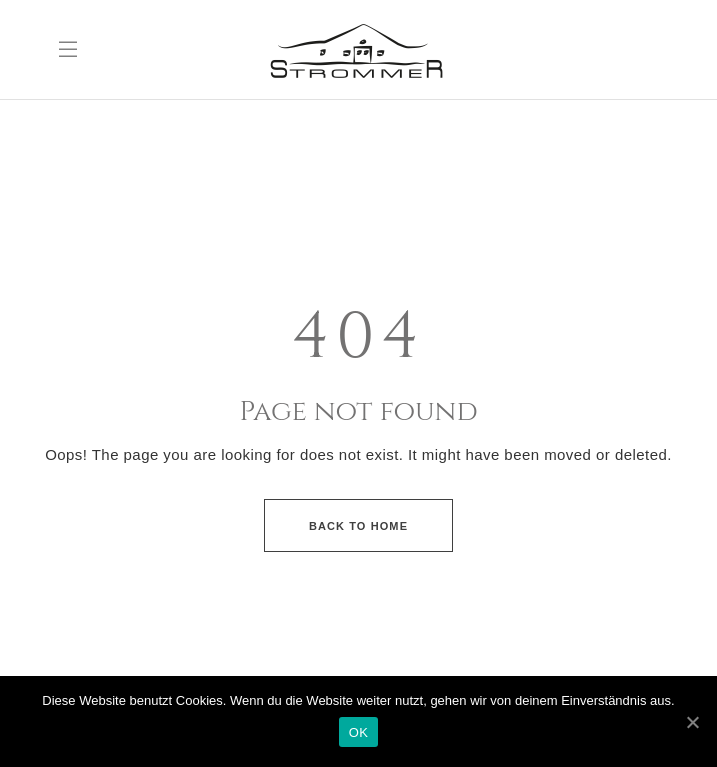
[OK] (692, 722)
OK (358, 732)
